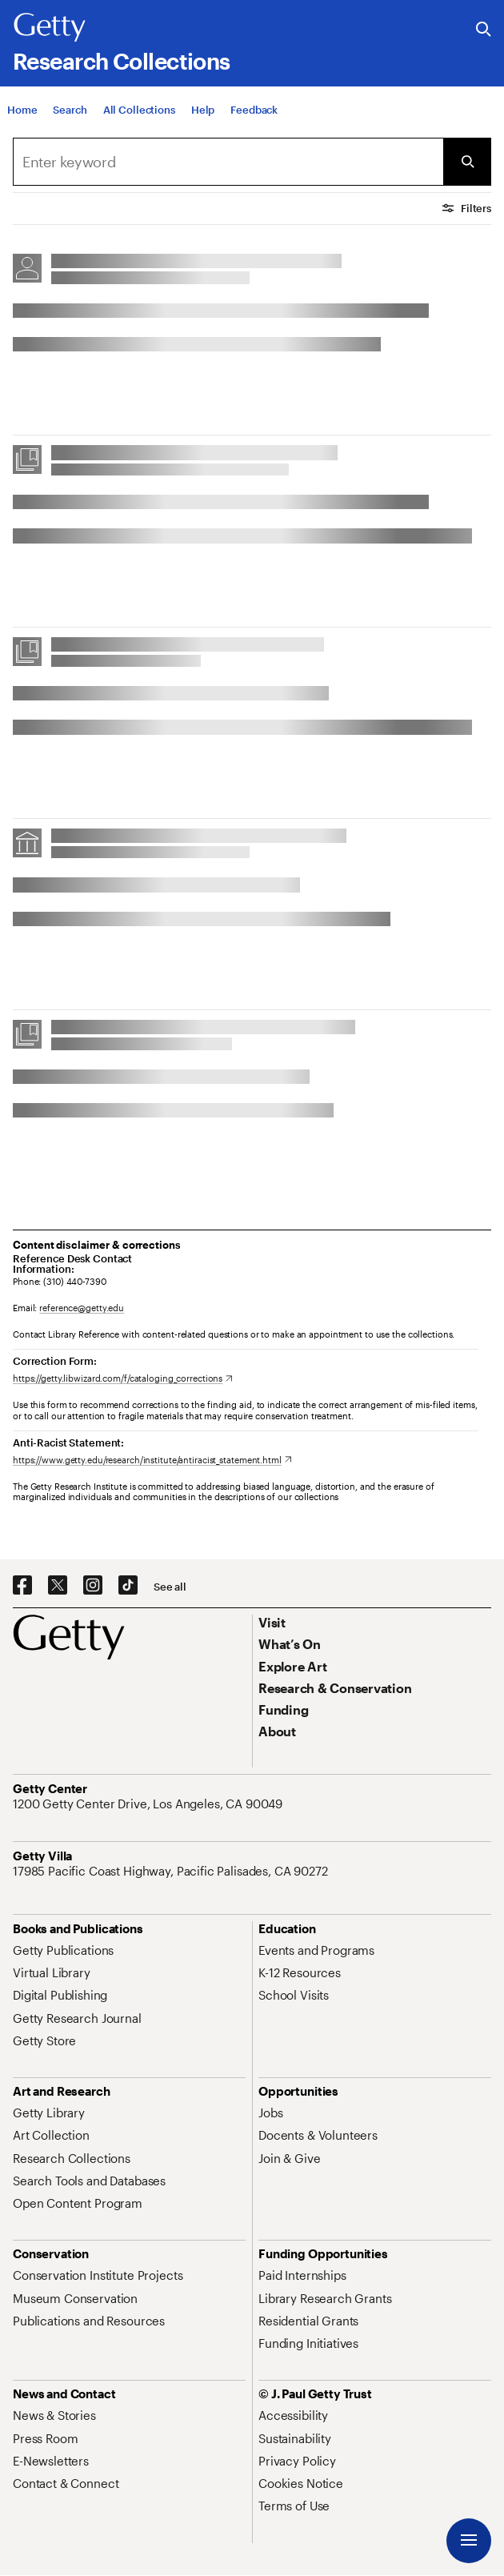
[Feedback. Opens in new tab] (254, 109)
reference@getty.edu (81, 1307)
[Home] (22, 109)
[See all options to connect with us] (170, 1587)
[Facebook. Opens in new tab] (22, 1585)
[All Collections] (139, 109)
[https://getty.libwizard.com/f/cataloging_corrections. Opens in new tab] (123, 1378)
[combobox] (228, 162)
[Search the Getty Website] (483, 30)
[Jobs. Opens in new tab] (270, 2112)
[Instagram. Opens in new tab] (92, 1585)
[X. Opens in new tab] (57, 1585)
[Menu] (468, 2540)
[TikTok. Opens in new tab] (128, 1585)
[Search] (69, 109)
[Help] (202, 109)
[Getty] (49, 28)
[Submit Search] (467, 162)
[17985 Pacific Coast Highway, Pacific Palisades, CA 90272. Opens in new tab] (172, 1871)
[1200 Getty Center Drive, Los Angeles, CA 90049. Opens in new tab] (149, 1804)
